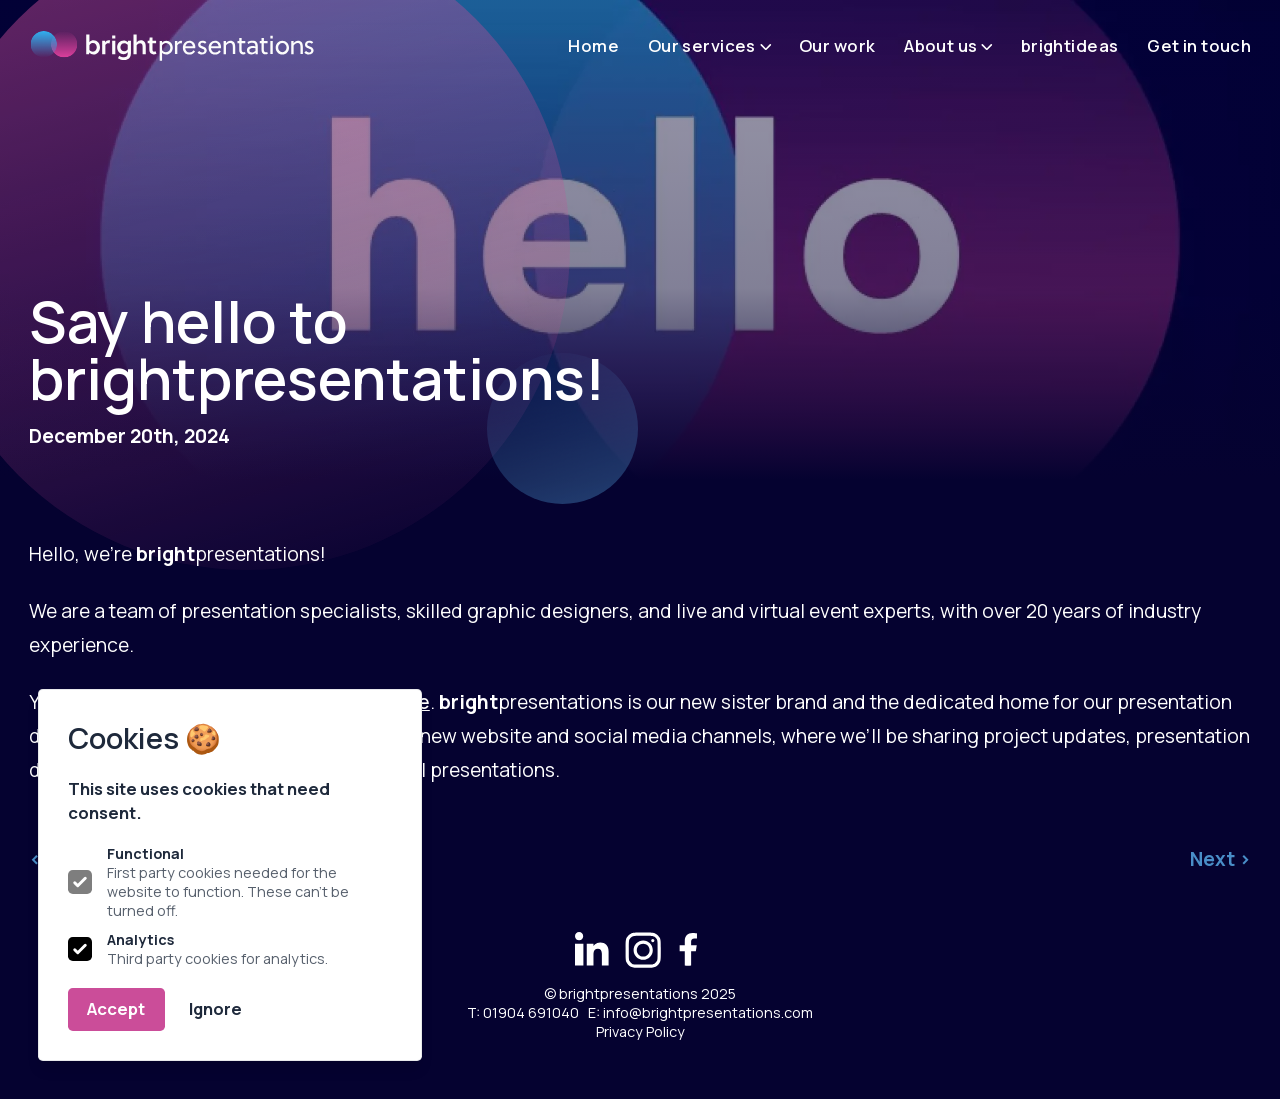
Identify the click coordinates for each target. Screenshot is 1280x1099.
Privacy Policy (640, 1031)
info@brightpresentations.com (708, 1012)
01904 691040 (531, 1012)
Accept (116, 1008)
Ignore (215, 1008)
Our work (837, 45)
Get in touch (1199, 45)
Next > (1220, 859)
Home (593, 45)
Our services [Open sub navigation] (709, 45)
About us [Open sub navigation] (948, 45)
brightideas (1070, 45)
